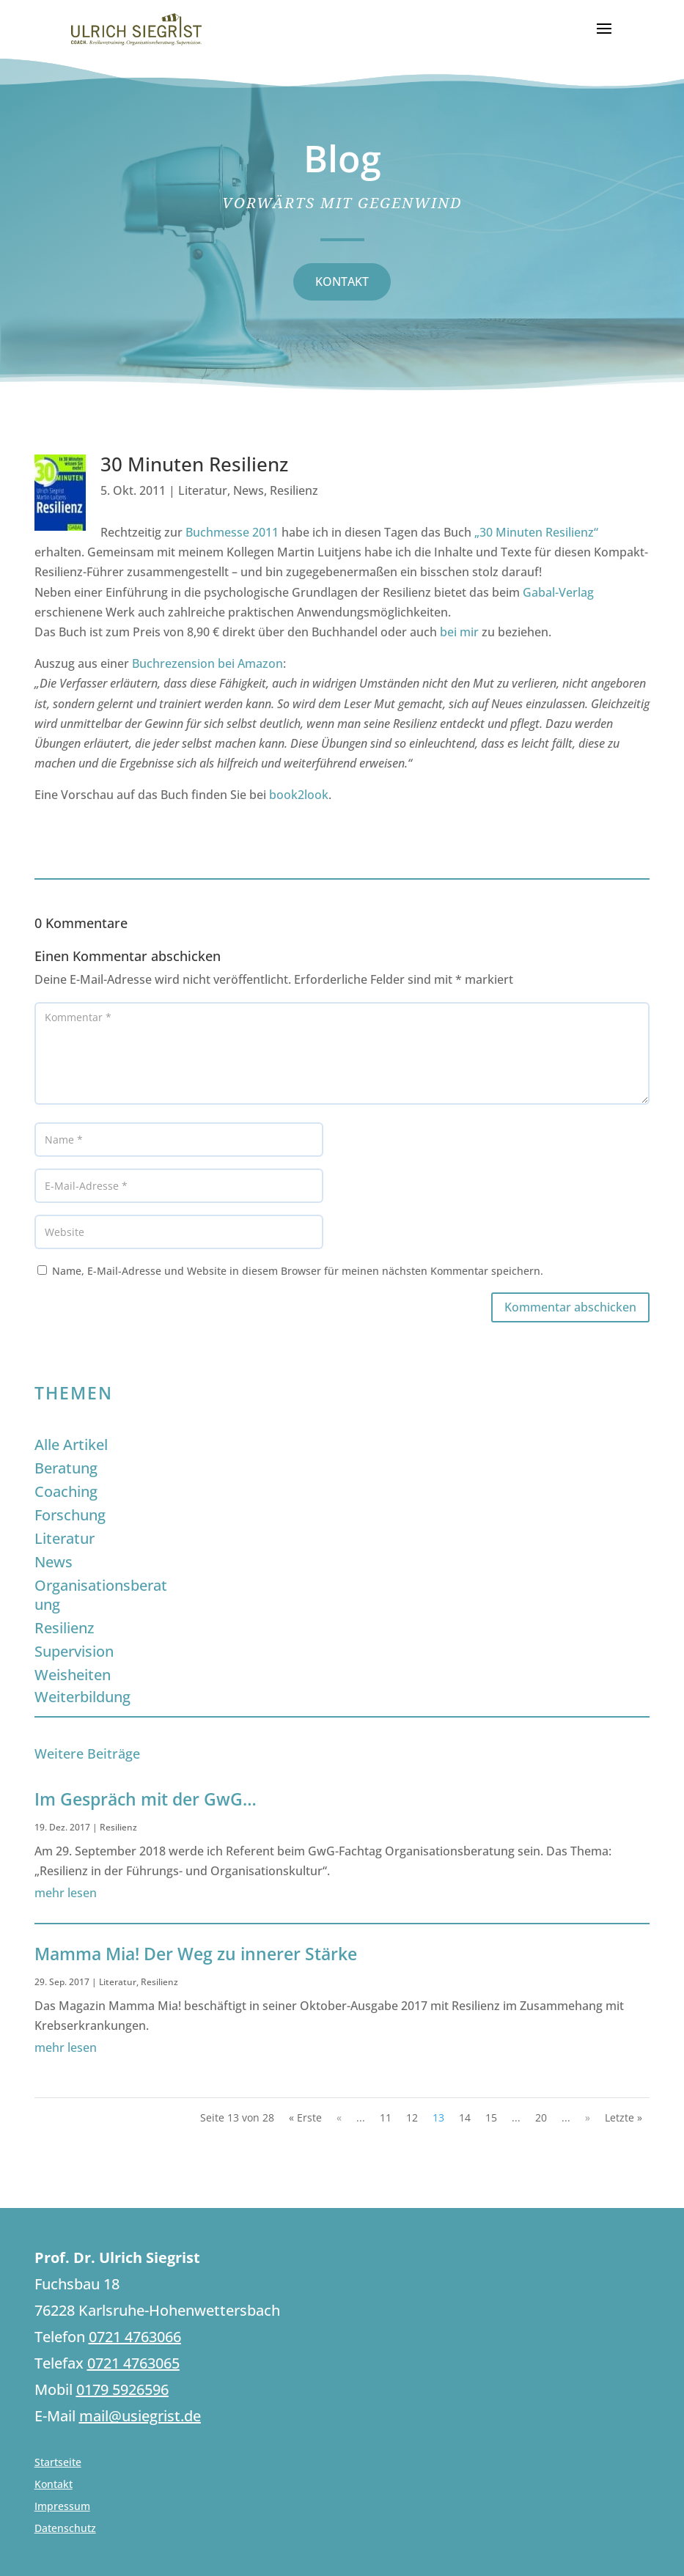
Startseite (57, 2463)
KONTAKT (342, 281)
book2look (298, 795)
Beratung (66, 1468)
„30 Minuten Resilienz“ (536, 532)
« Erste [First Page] (305, 2117)
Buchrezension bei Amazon (207, 663)
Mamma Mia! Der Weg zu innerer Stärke (195, 1953)
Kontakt (53, 2485)
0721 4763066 (135, 2337)
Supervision (74, 1651)
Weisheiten (72, 1675)
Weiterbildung (82, 1697)
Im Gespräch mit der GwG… (145, 1799)
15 (491, 2117)
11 (385, 2117)
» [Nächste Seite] (587, 2117)
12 (412, 2117)
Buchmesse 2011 (232, 532)
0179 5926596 (122, 2389)
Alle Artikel (71, 1444)
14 (465, 2117)
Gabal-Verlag (558, 592)
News (248, 490)
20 (541, 2117)
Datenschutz (65, 2529)
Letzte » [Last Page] (623, 2117)
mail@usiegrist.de (140, 2416)
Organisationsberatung (100, 1594)
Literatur (202, 490)
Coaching (66, 1491)
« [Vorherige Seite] (339, 2117)
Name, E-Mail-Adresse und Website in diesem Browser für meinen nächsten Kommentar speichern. (297, 1271)
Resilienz (294, 490)
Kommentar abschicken (570, 1307)
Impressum (62, 2507)
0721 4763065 (133, 2363)
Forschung (70, 1515)
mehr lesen (65, 1893)
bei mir (459, 632)
